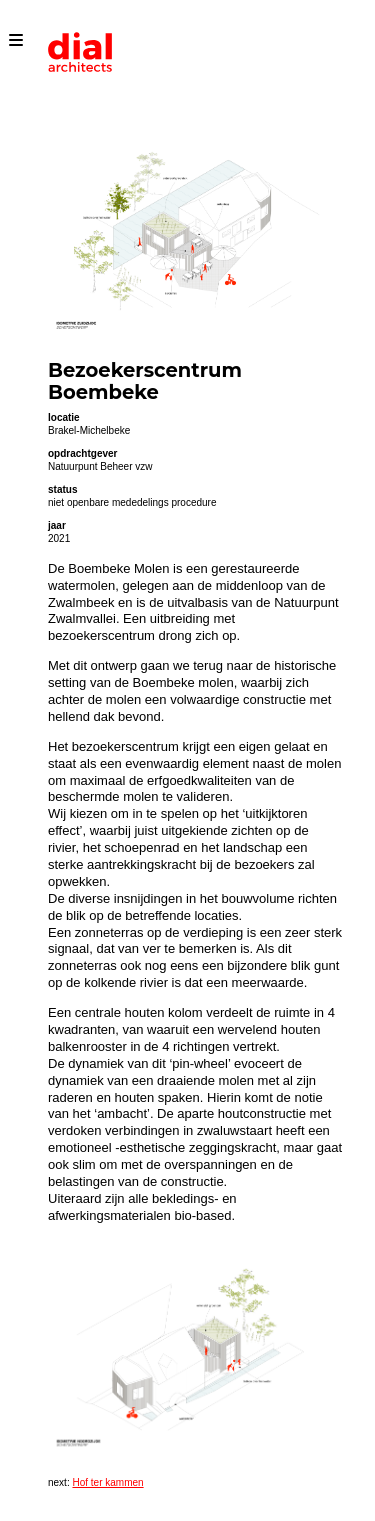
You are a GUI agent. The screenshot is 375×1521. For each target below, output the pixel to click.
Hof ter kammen (107, 1482)
